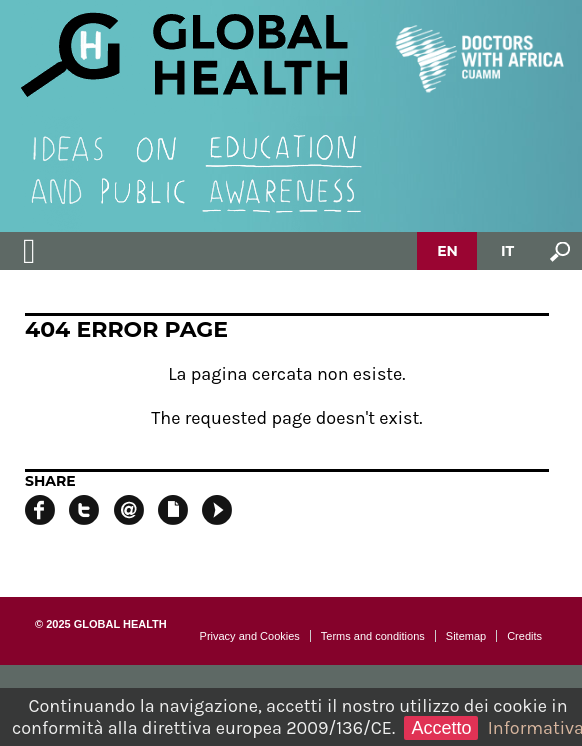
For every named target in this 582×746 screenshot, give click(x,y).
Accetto (441, 728)
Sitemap (466, 636)
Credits (524, 636)
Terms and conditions (373, 636)
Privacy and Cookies (250, 636)
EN (447, 251)
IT (507, 251)
